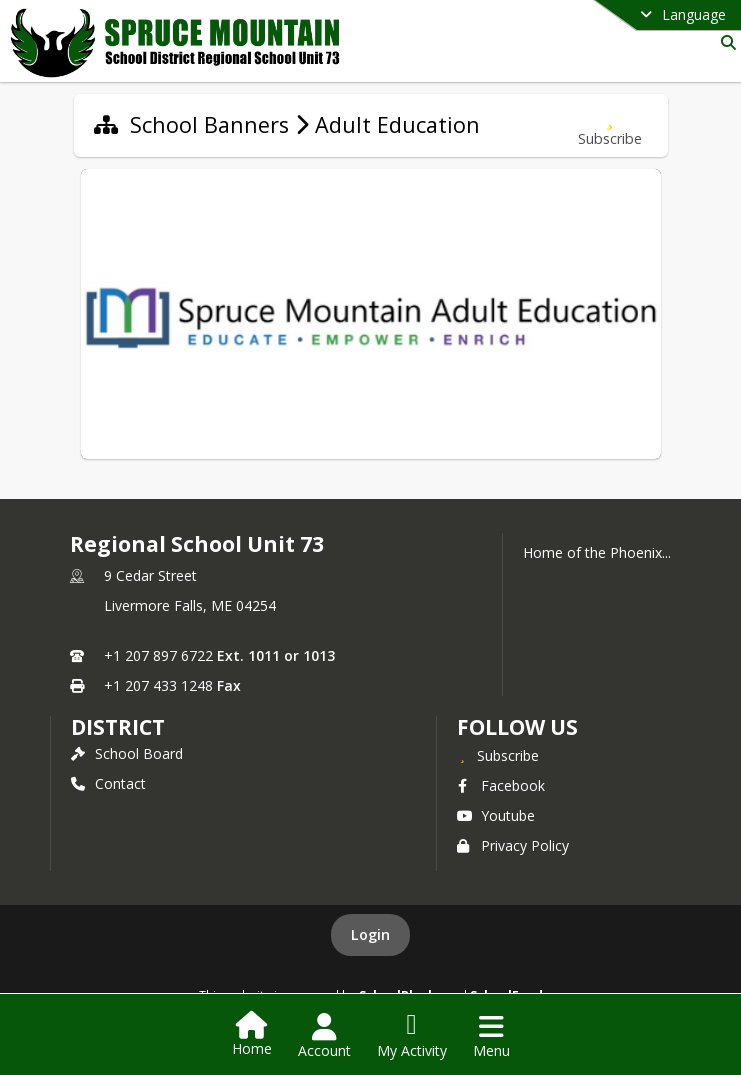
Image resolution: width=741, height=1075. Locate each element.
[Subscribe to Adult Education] (610, 125)
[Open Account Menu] (324, 1036)
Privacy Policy (513, 845)
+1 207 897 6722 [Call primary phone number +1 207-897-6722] (158, 655)
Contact (108, 783)
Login (370, 934)
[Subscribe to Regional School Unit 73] (498, 755)
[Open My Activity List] (412, 1036)
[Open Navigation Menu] (491, 1036)
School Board (127, 753)
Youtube (496, 815)
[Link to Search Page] (724, 42)
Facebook (501, 785)
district (118, 727)
